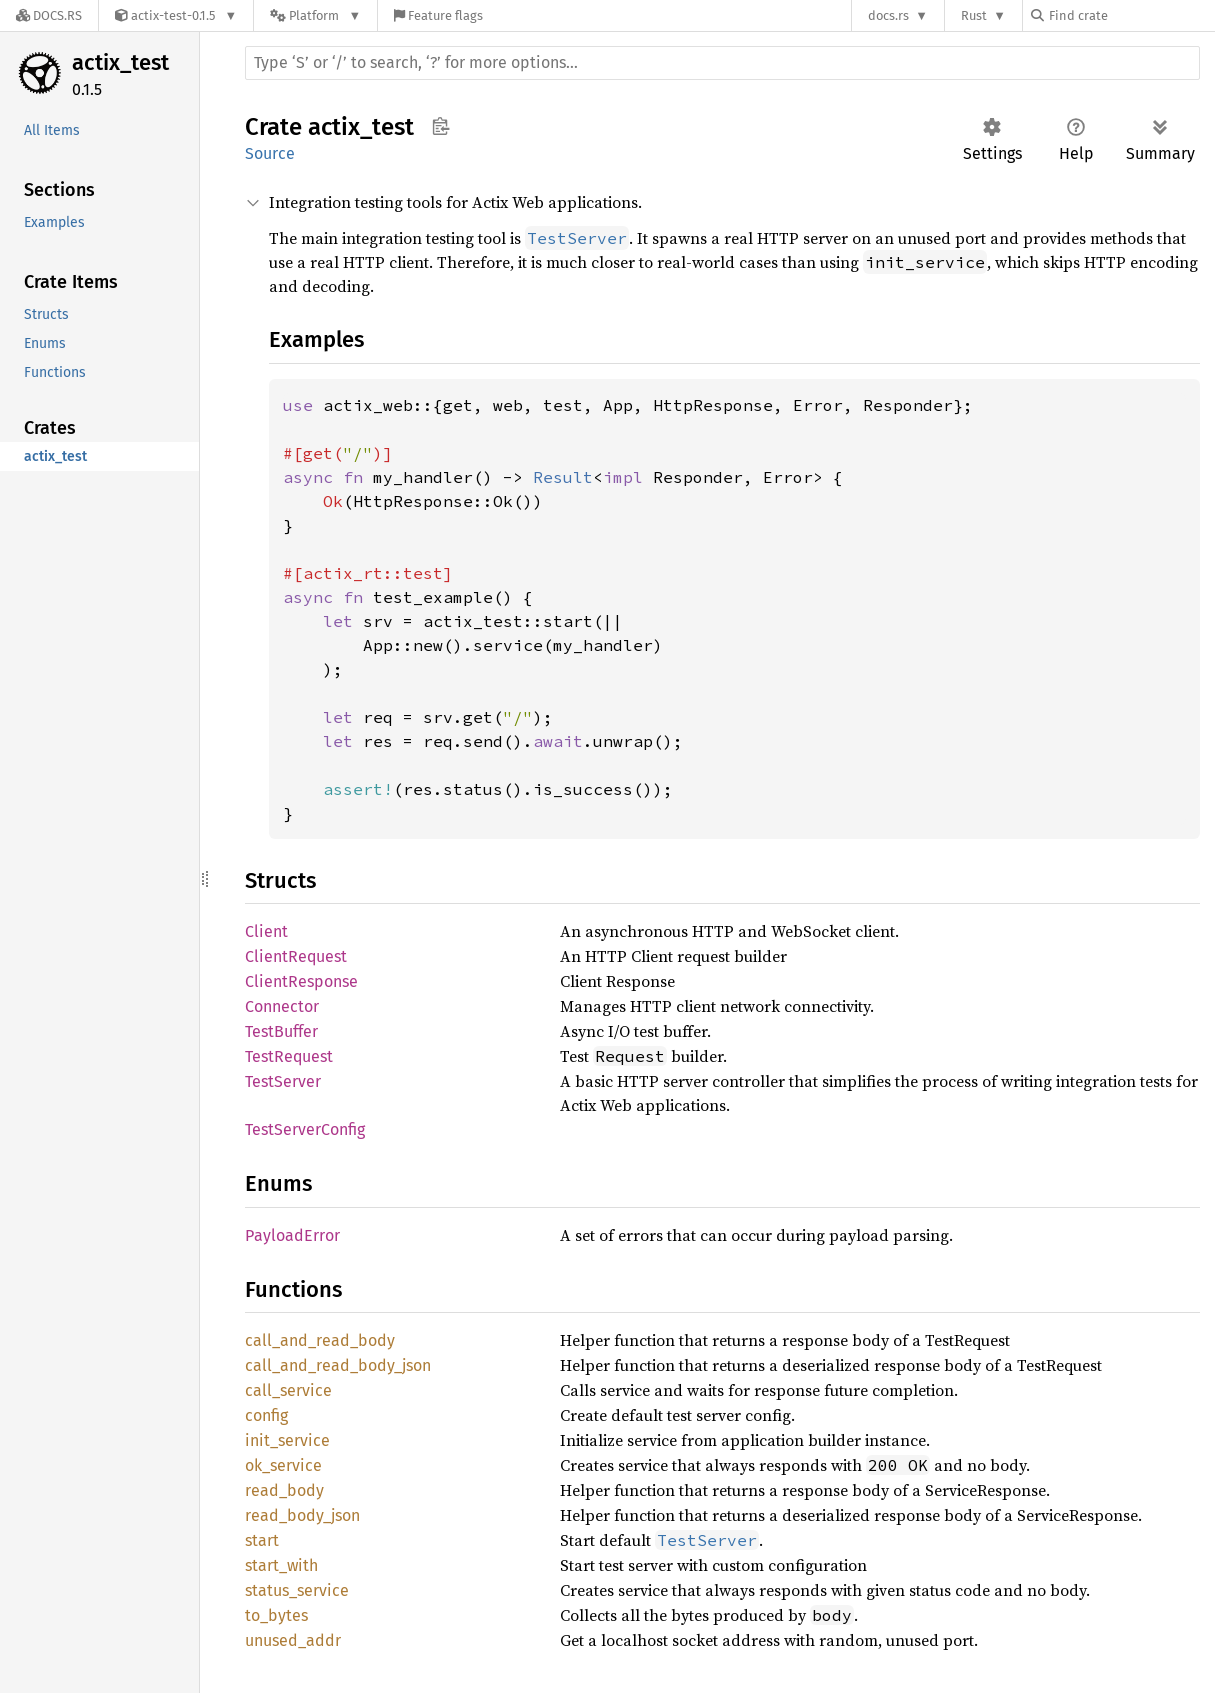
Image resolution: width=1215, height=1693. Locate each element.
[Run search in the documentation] (722, 63)
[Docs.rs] (49, 15)
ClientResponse (301, 981)
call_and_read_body (320, 1340)
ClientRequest (296, 956)
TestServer (283, 1081)
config (266, 1415)
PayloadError (292, 1235)
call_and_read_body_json (338, 1365)
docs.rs (888, 15)
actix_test (120, 62)
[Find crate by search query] (1131, 15)
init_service (287, 1440)
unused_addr (293, 1640)
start (262, 1540)
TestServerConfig (305, 1129)
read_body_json (302, 1515)
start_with (281, 1565)
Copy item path (440, 126)
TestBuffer (281, 1031)
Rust (974, 15)
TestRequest (289, 1056)
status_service (297, 1590)
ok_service (283, 1465)
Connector (282, 1006)
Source (270, 153)
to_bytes (276, 1615)
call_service (288, 1390)
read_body (284, 1490)
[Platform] (315, 15)
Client (266, 931)
